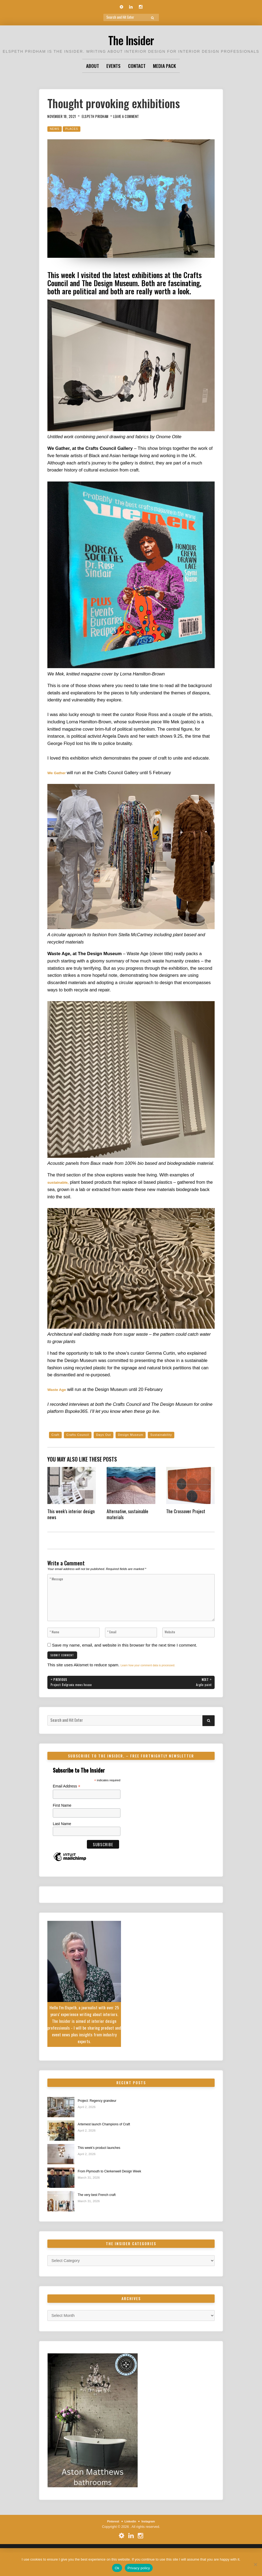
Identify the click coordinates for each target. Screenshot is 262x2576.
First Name (62, 1824)
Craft (56, 1435)
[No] (255, 2564)
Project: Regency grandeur (101, 2119)
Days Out (111, 1435)
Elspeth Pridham (104, 116)
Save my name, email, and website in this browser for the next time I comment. (124, 1659)
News (55, 129)
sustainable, (60, 1182)
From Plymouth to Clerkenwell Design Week (116, 2190)
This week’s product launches (104, 2167)
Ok (117, 2568)
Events (113, 65)
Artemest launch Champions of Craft (110, 2143)
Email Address (66, 1804)
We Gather (59, 772)
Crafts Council (81, 1435)
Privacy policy (138, 2568)
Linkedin (130, 2541)
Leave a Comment (141, 116)
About (92, 65)
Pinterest (110, 2541)
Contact (137, 65)
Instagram (151, 2541)
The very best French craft (101, 2214)
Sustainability (177, 1435)
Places (75, 129)
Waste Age (58, 1389)
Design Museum (142, 1435)
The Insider (131, 39)
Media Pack (164, 65)
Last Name (62, 1842)
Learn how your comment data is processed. (161, 1682)
